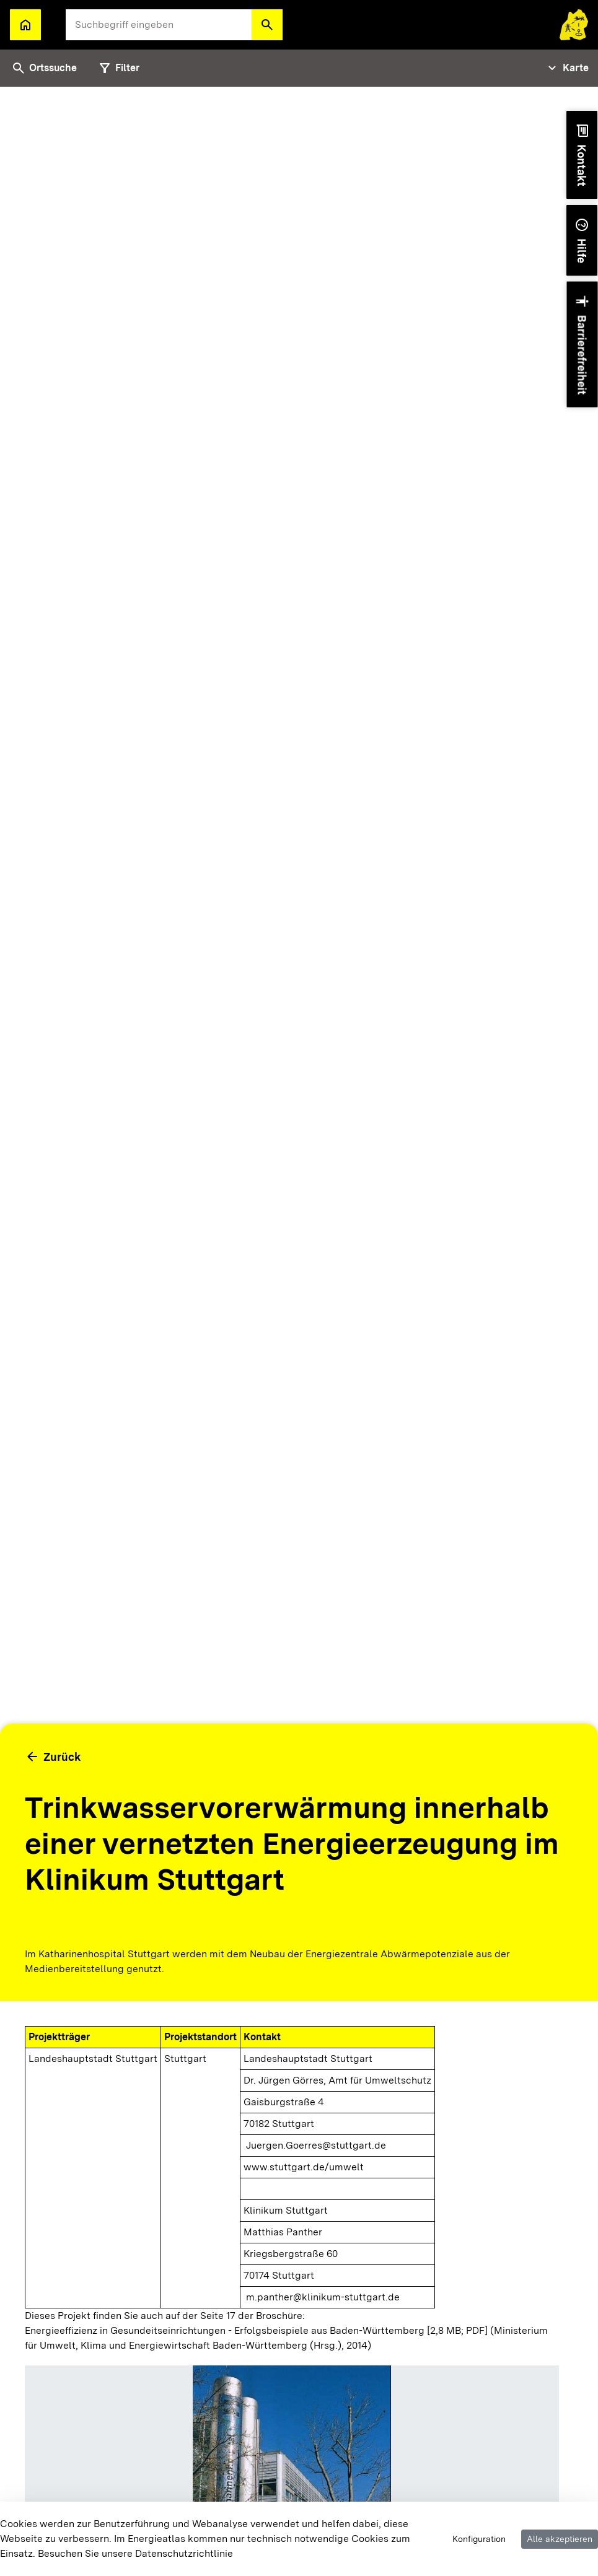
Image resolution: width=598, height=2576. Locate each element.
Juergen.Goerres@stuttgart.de (316, 2145)
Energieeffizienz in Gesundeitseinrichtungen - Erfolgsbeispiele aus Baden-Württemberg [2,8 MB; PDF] (256, 2330)
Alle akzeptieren (559, 2539)
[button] (267, 24)
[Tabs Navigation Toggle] (566, 68)
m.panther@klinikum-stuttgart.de (323, 2297)
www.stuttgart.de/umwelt (304, 2167)
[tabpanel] (299, 1331)
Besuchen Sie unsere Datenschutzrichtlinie (135, 2553)
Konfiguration (479, 2539)
